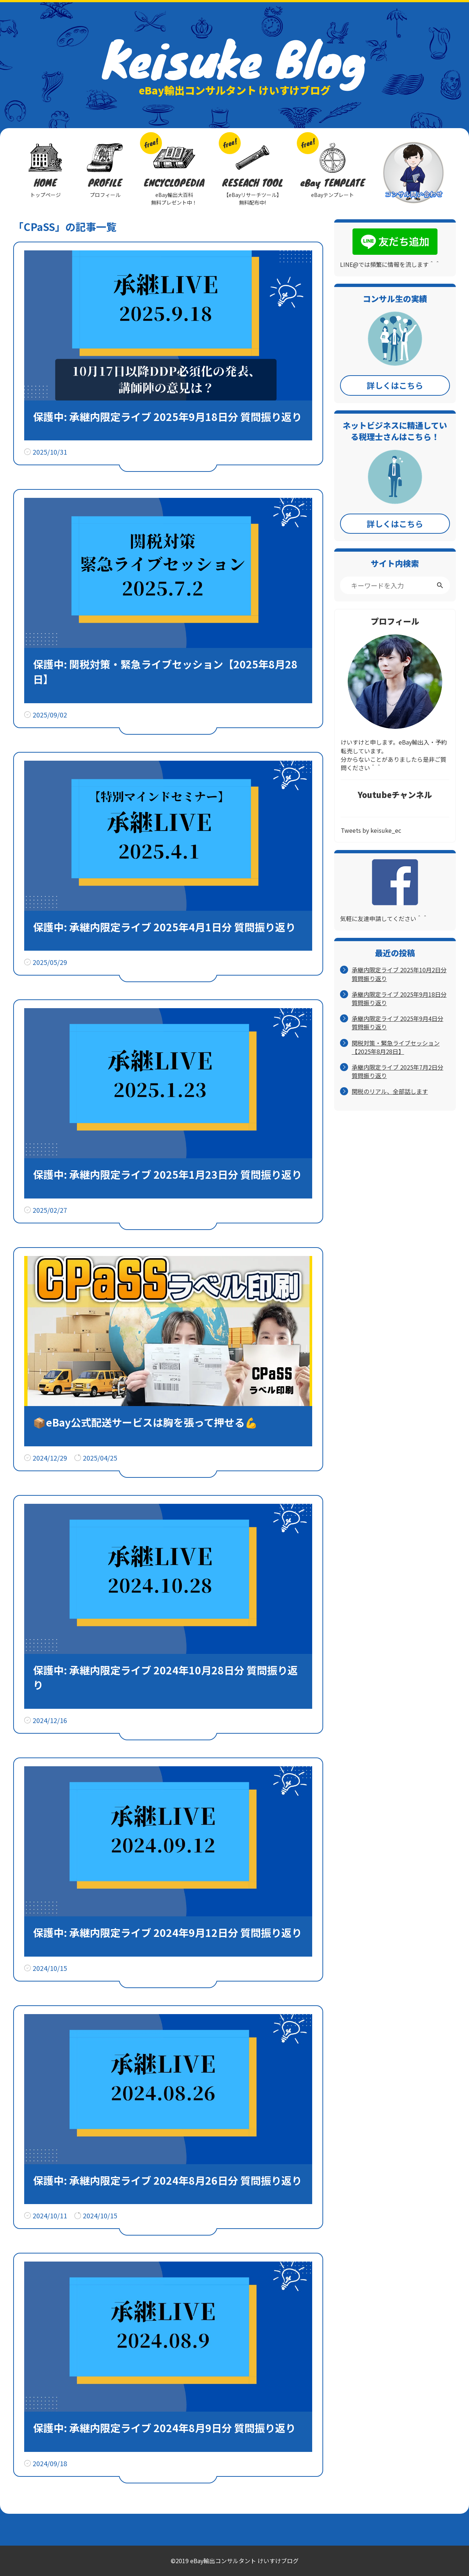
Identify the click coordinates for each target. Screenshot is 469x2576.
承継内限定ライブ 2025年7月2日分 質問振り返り (397, 1071)
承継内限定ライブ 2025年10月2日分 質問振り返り (399, 974)
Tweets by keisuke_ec (371, 830)
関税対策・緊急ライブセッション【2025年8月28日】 (396, 1047)
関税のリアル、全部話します (390, 1091)
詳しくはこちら (395, 385)
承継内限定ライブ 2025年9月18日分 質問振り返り (399, 998)
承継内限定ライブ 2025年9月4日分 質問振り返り (397, 1022)
